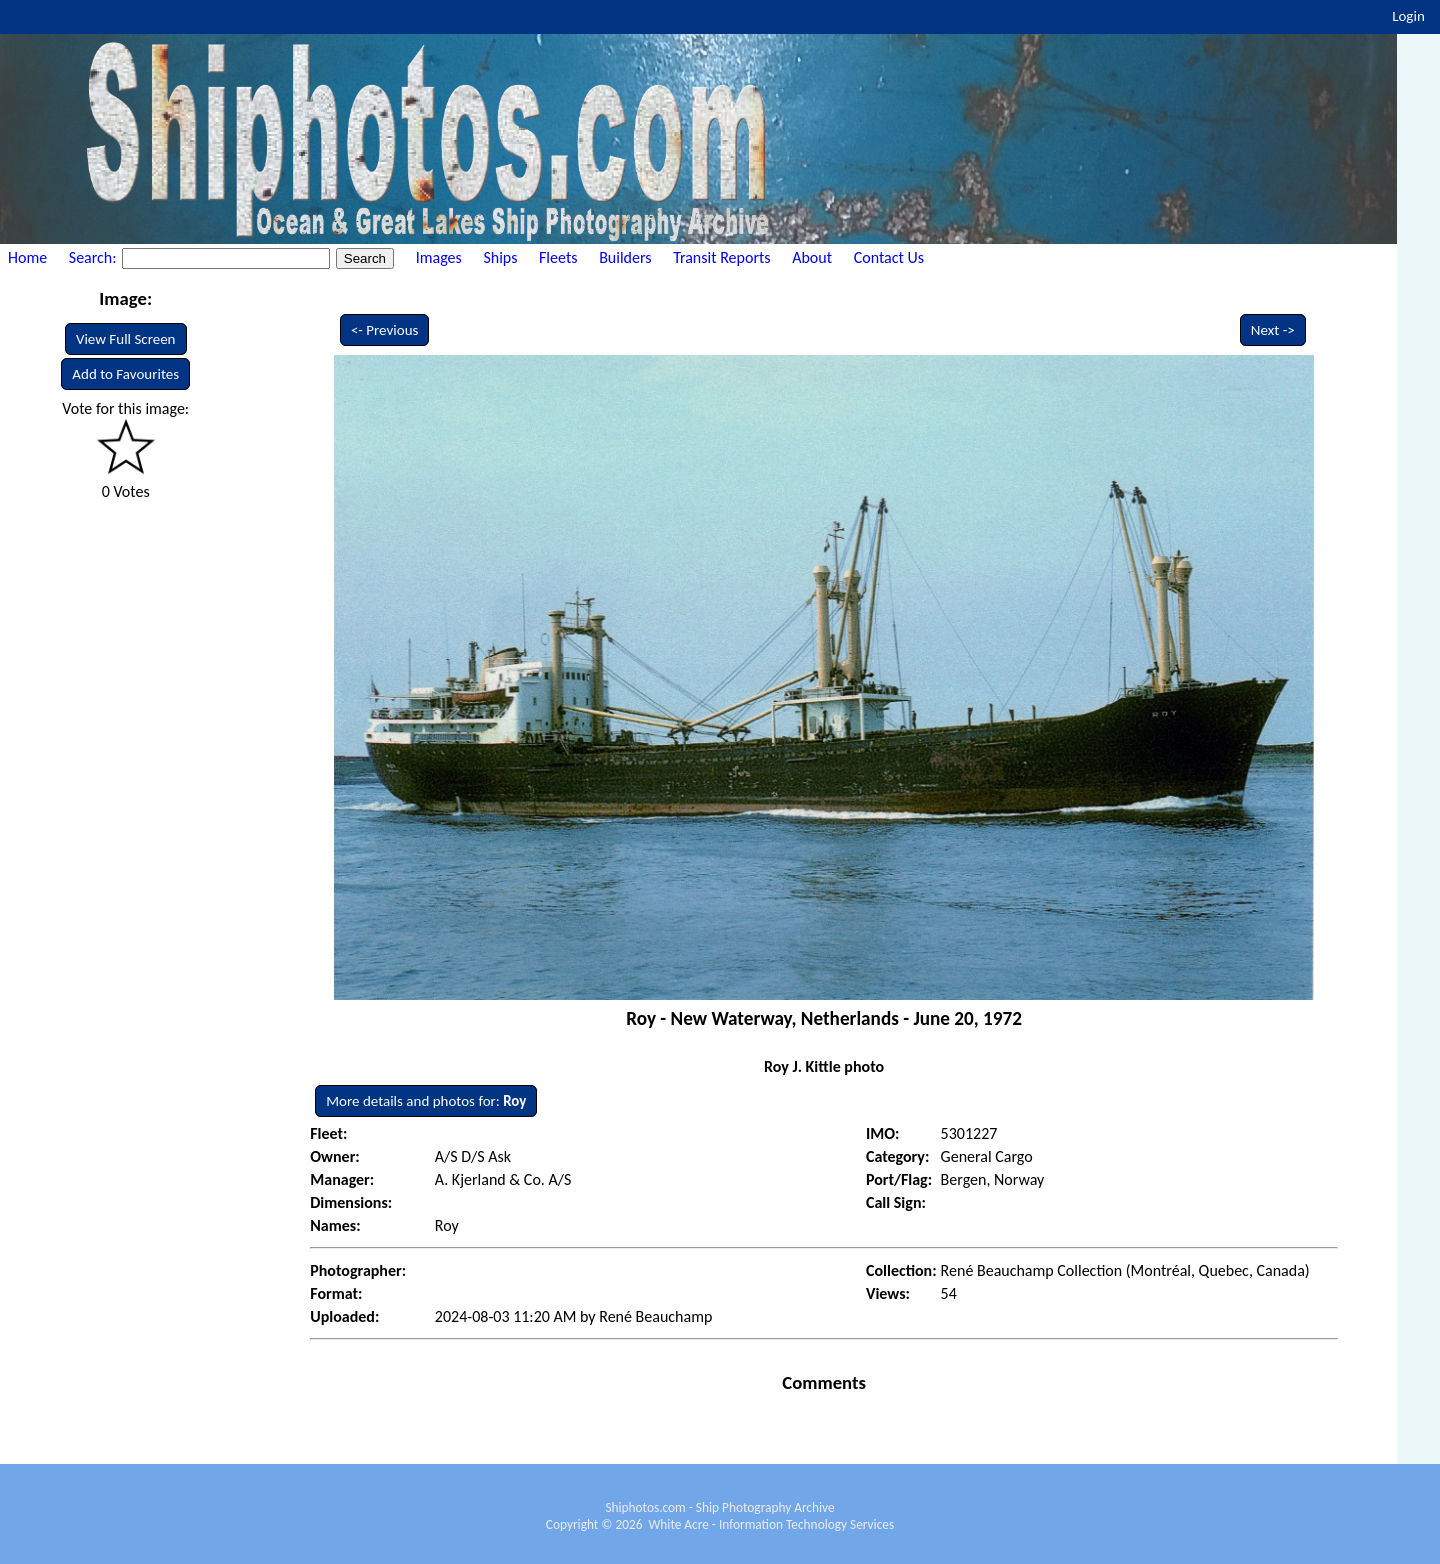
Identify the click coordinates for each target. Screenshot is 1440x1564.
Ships (500, 257)
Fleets (558, 257)
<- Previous (385, 330)
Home (27, 257)
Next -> (1273, 330)
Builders (625, 257)
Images (439, 257)
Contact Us (889, 257)
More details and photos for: (426, 1101)
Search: (94, 257)
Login (1408, 16)
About (812, 257)
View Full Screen (126, 339)
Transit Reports (721, 257)
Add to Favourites (125, 374)
